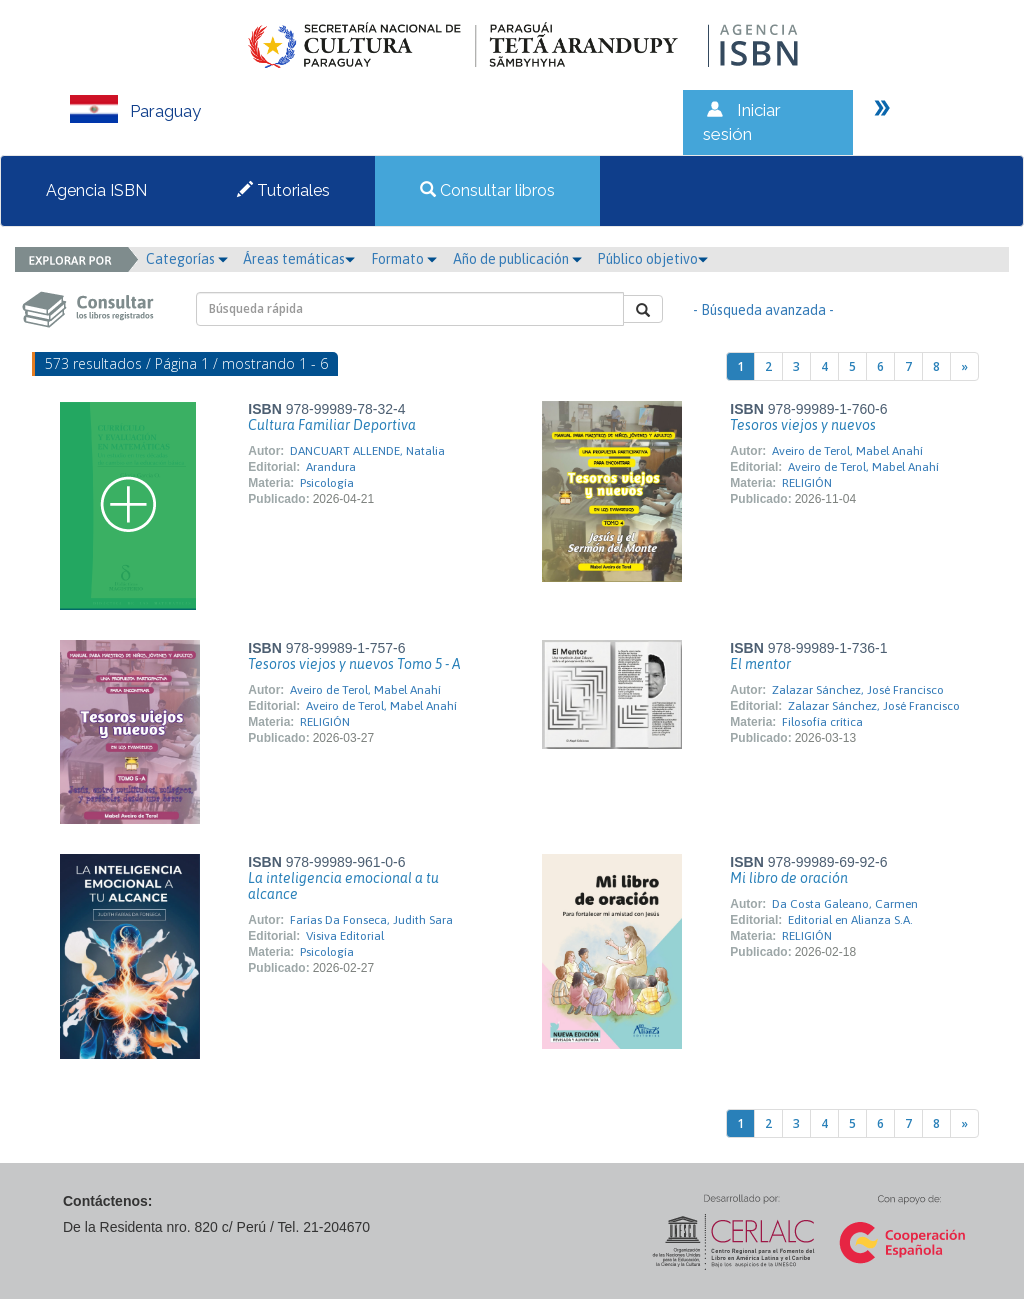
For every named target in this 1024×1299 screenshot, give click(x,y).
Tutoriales (283, 190)
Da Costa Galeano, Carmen (845, 904)
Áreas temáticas (299, 259)
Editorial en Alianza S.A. (850, 920)
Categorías (187, 259)
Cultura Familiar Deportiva (332, 425)
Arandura (331, 467)
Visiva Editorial (345, 936)
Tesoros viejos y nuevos (803, 425)
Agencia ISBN (96, 190)
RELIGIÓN (807, 483)
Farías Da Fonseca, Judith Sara (371, 920)
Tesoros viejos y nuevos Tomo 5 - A (354, 664)
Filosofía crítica (822, 722)
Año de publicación (517, 259)
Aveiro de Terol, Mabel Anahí (847, 451)
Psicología (327, 483)
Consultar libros (487, 190)
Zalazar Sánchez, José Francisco (858, 690)
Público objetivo (652, 259)
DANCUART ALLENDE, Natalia (367, 451)
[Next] (964, 366)
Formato (404, 259)
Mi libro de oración (789, 878)
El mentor (760, 664)
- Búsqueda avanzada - (763, 310)
